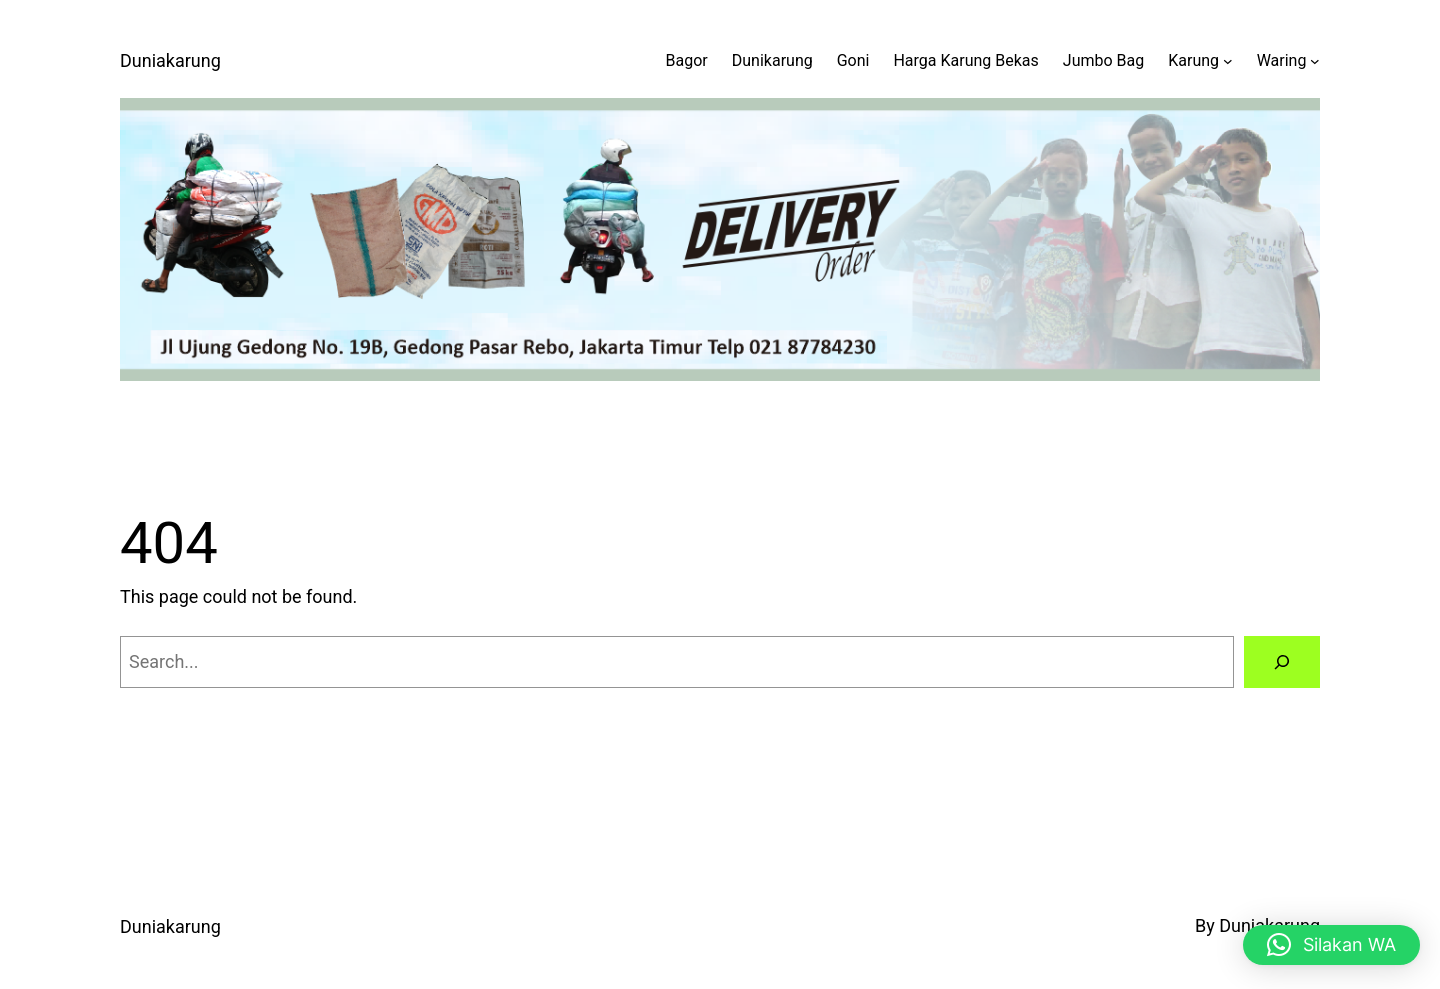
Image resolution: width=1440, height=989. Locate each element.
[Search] (1282, 662)
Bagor (687, 60)
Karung (1193, 60)
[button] (1331, 945)
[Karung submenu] (1228, 61)
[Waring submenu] (1315, 61)
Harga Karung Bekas (965, 60)
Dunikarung (772, 60)
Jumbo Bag (1103, 60)
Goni (853, 60)
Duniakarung (170, 60)
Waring (1282, 60)
